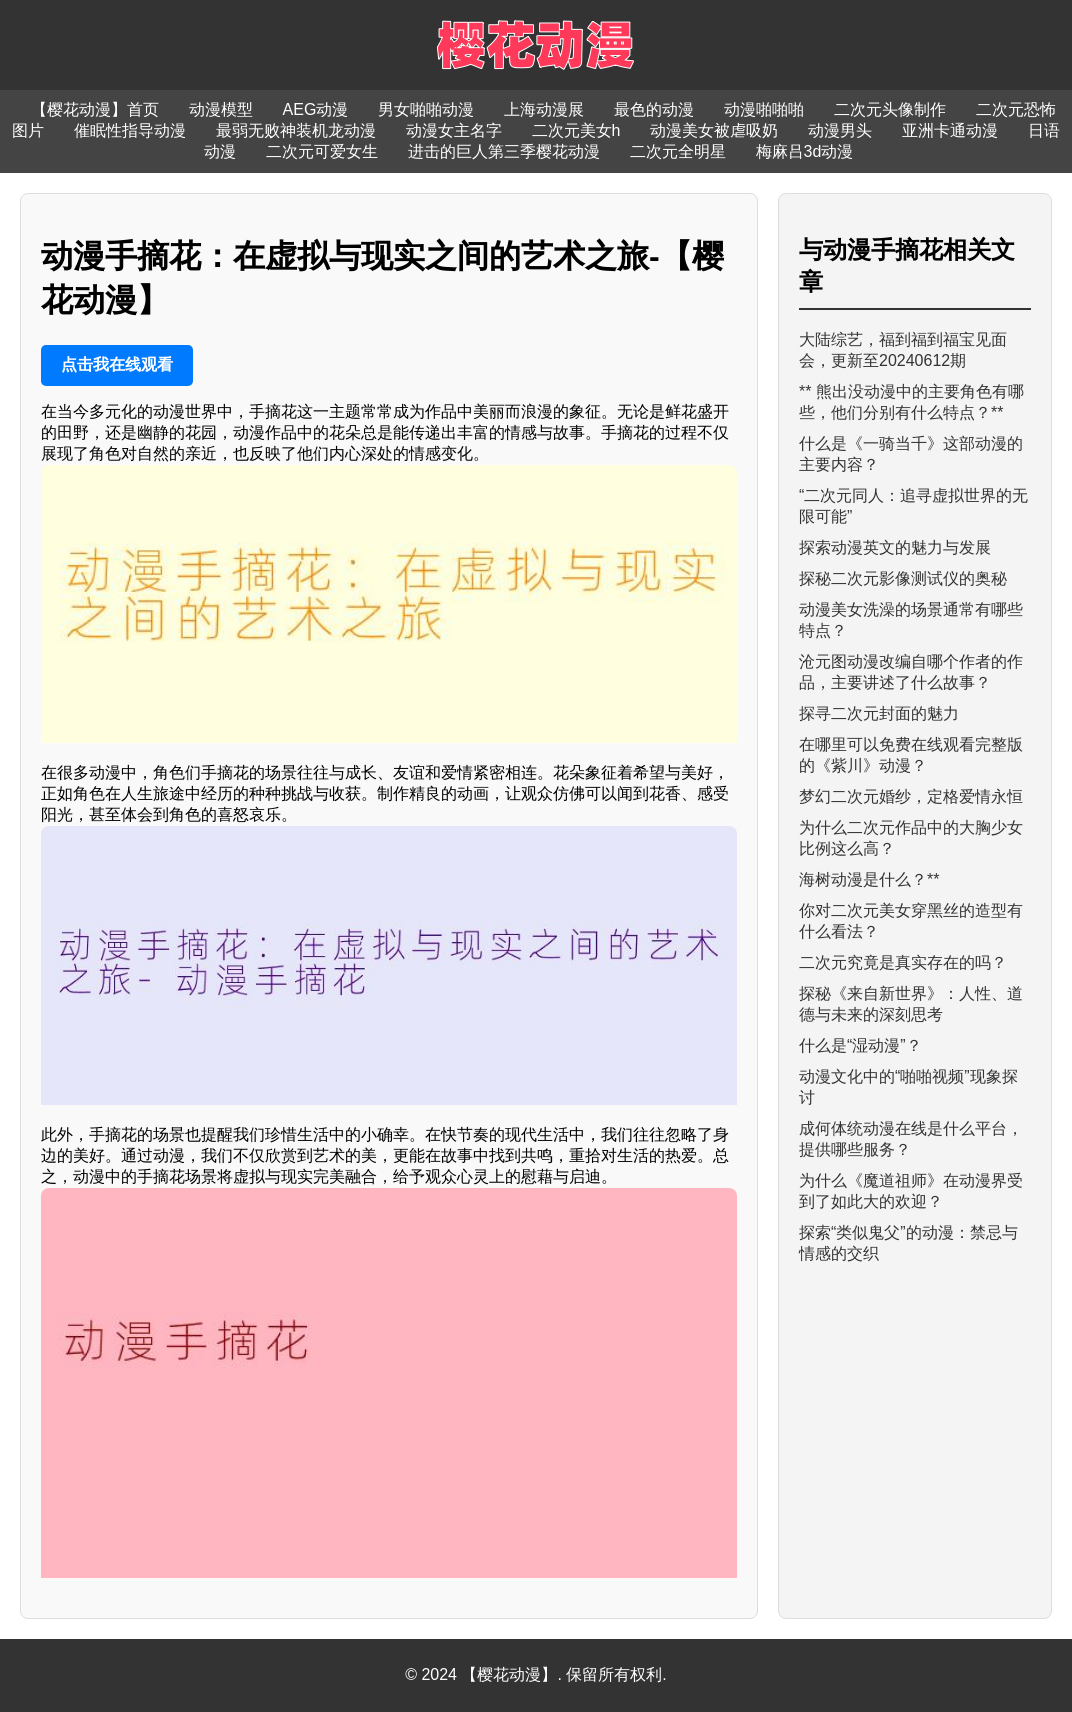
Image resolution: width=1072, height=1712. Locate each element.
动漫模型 (221, 109)
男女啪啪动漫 (426, 109)
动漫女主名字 (454, 130)
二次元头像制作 (890, 109)
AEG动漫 (316, 109)
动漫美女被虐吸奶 (714, 130)
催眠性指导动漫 (130, 130)
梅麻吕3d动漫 (805, 151)
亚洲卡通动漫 (950, 130)
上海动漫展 (544, 109)
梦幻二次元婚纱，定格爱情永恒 (911, 796)
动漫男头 (840, 130)
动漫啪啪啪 (764, 109)
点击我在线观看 (117, 364)
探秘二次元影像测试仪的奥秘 (903, 578)
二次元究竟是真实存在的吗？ (903, 962)
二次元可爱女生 (322, 151)
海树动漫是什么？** (869, 879)
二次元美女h (576, 130)
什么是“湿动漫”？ (860, 1045)
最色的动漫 (654, 109)
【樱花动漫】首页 (95, 109)
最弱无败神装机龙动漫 (296, 130)
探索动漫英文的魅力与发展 (895, 547)
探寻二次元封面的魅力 (879, 713)
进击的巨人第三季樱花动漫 (504, 151)
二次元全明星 (678, 151)
